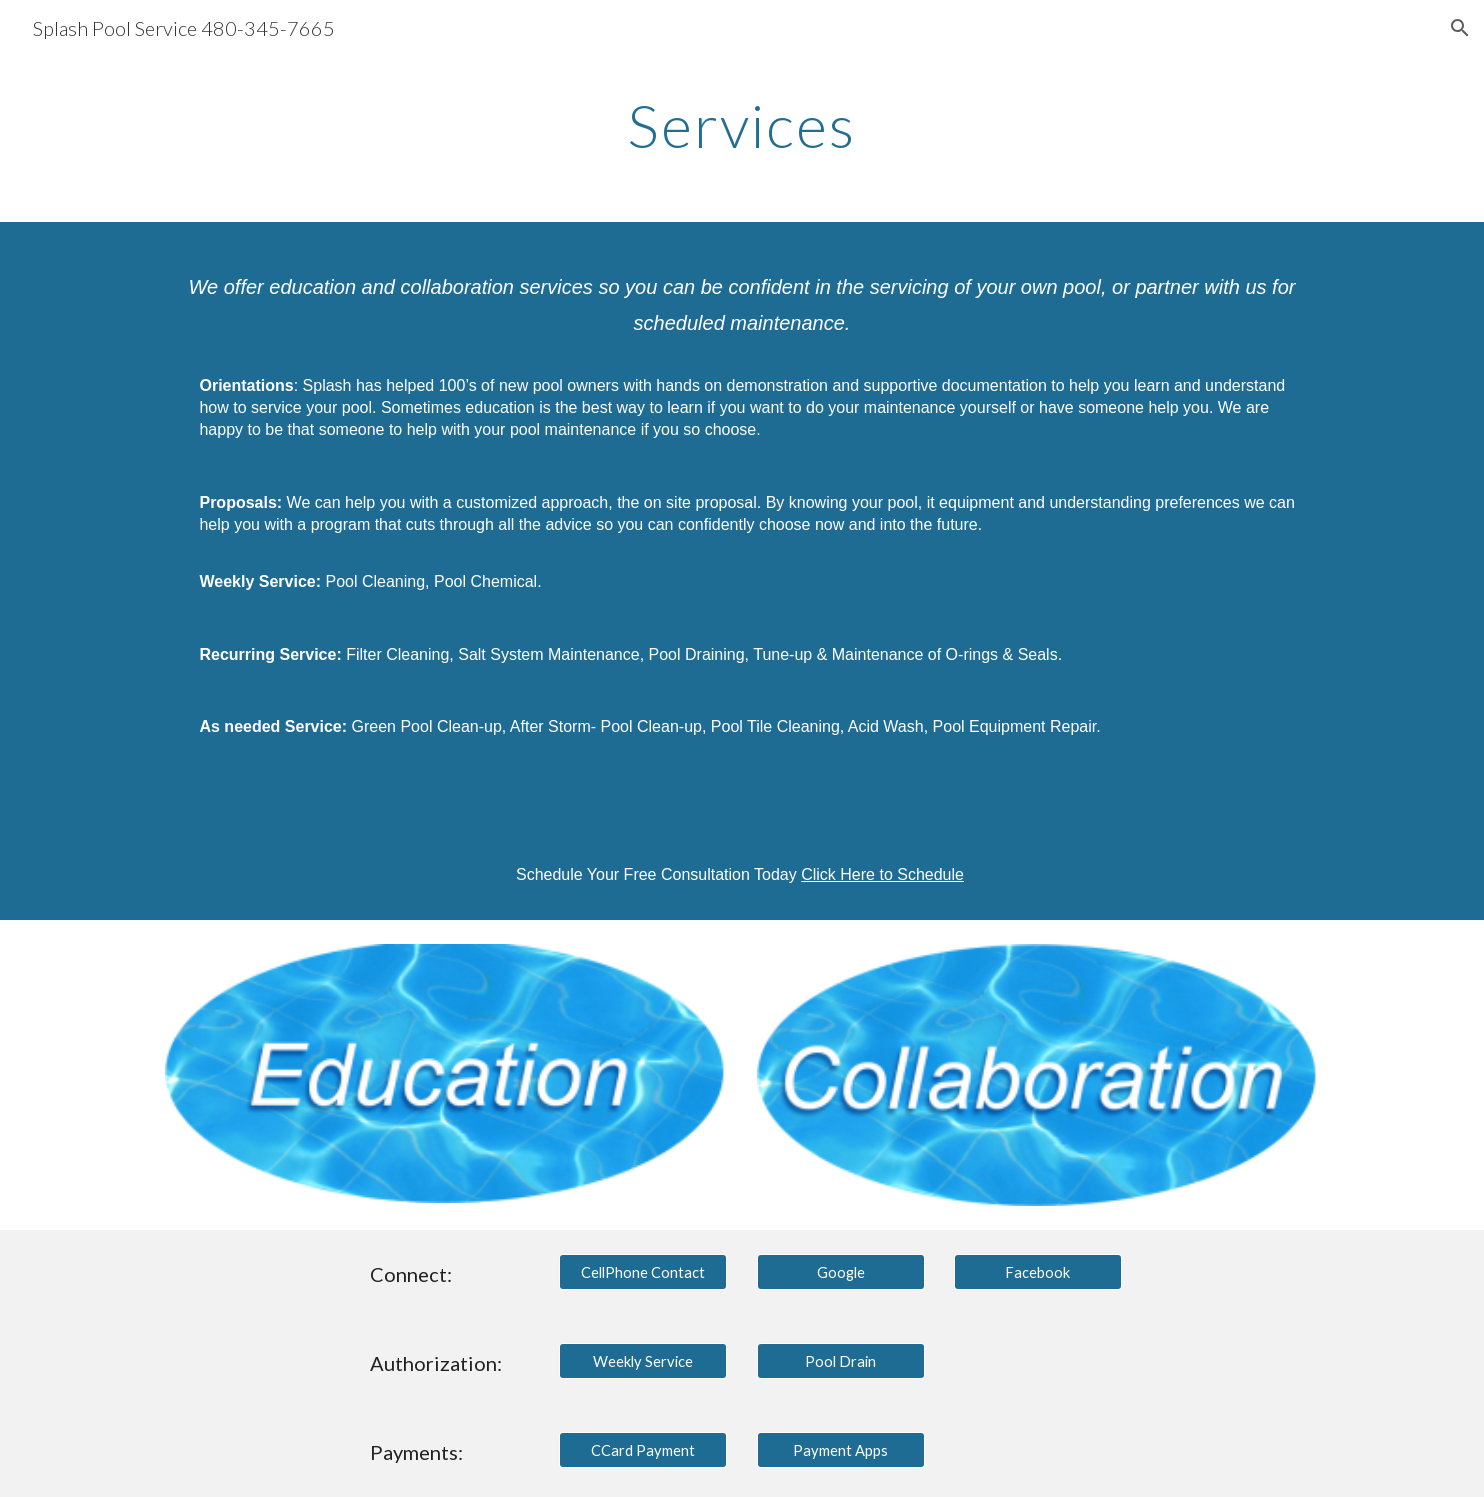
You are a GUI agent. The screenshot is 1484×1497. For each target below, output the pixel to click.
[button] (1460, 28)
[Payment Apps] (841, 1450)
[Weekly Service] (643, 1361)
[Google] (841, 1272)
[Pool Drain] (841, 1361)
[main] (742, 125)
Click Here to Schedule (882, 874)
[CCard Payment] (643, 1450)
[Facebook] (1038, 1272)
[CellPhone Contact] (643, 1272)
